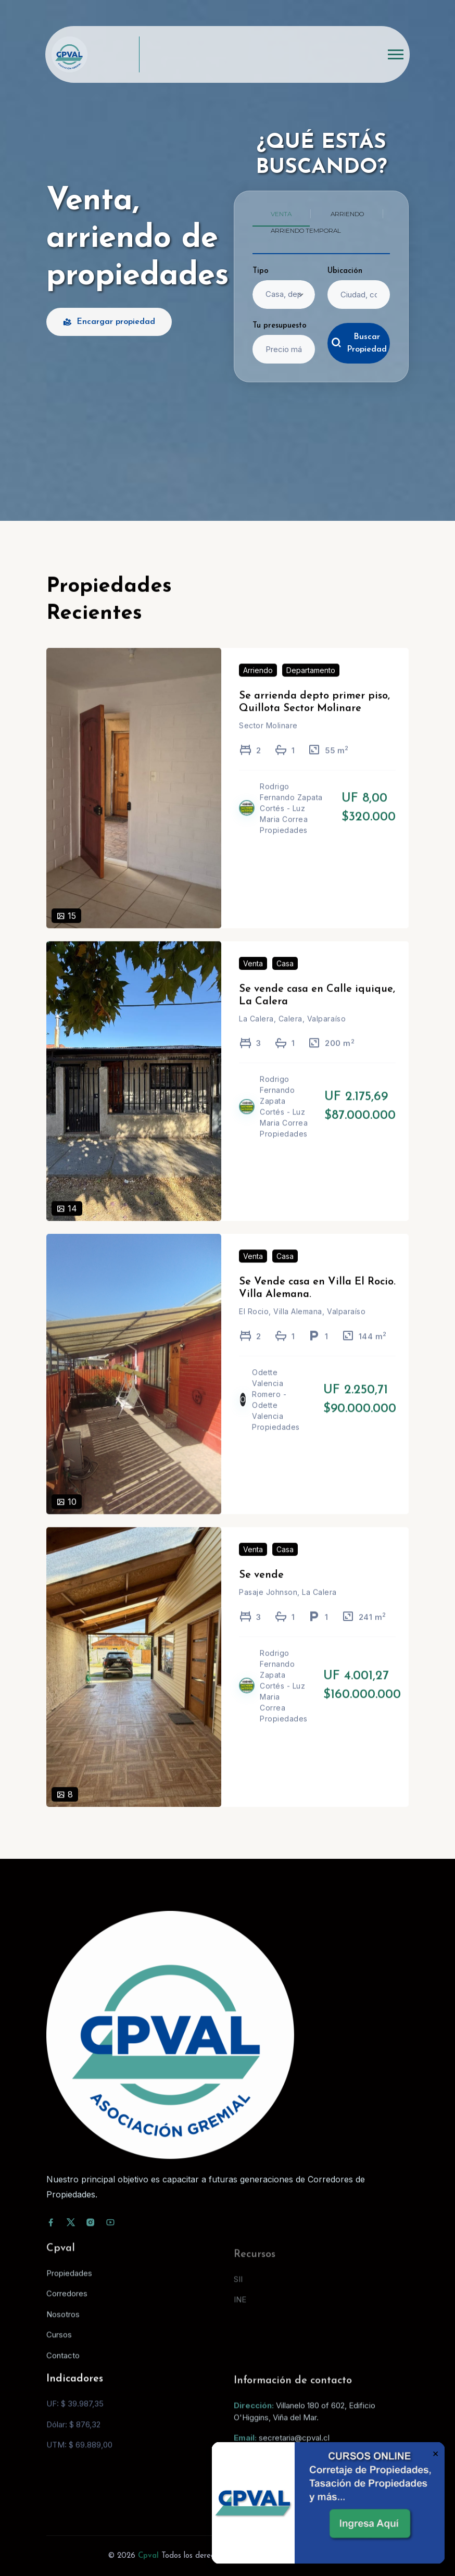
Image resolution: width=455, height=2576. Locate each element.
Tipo (260, 271)
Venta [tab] (281, 214)
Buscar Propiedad (359, 343)
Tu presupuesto (279, 326)
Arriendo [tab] (347, 214)
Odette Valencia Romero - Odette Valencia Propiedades (276, 1415)
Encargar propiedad (109, 322)
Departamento (310, 685)
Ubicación (344, 271)
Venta (253, 978)
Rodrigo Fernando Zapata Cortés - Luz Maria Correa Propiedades (291, 823)
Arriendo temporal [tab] (306, 230)
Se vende (261, 1590)
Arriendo (258, 685)
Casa (285, 978)
